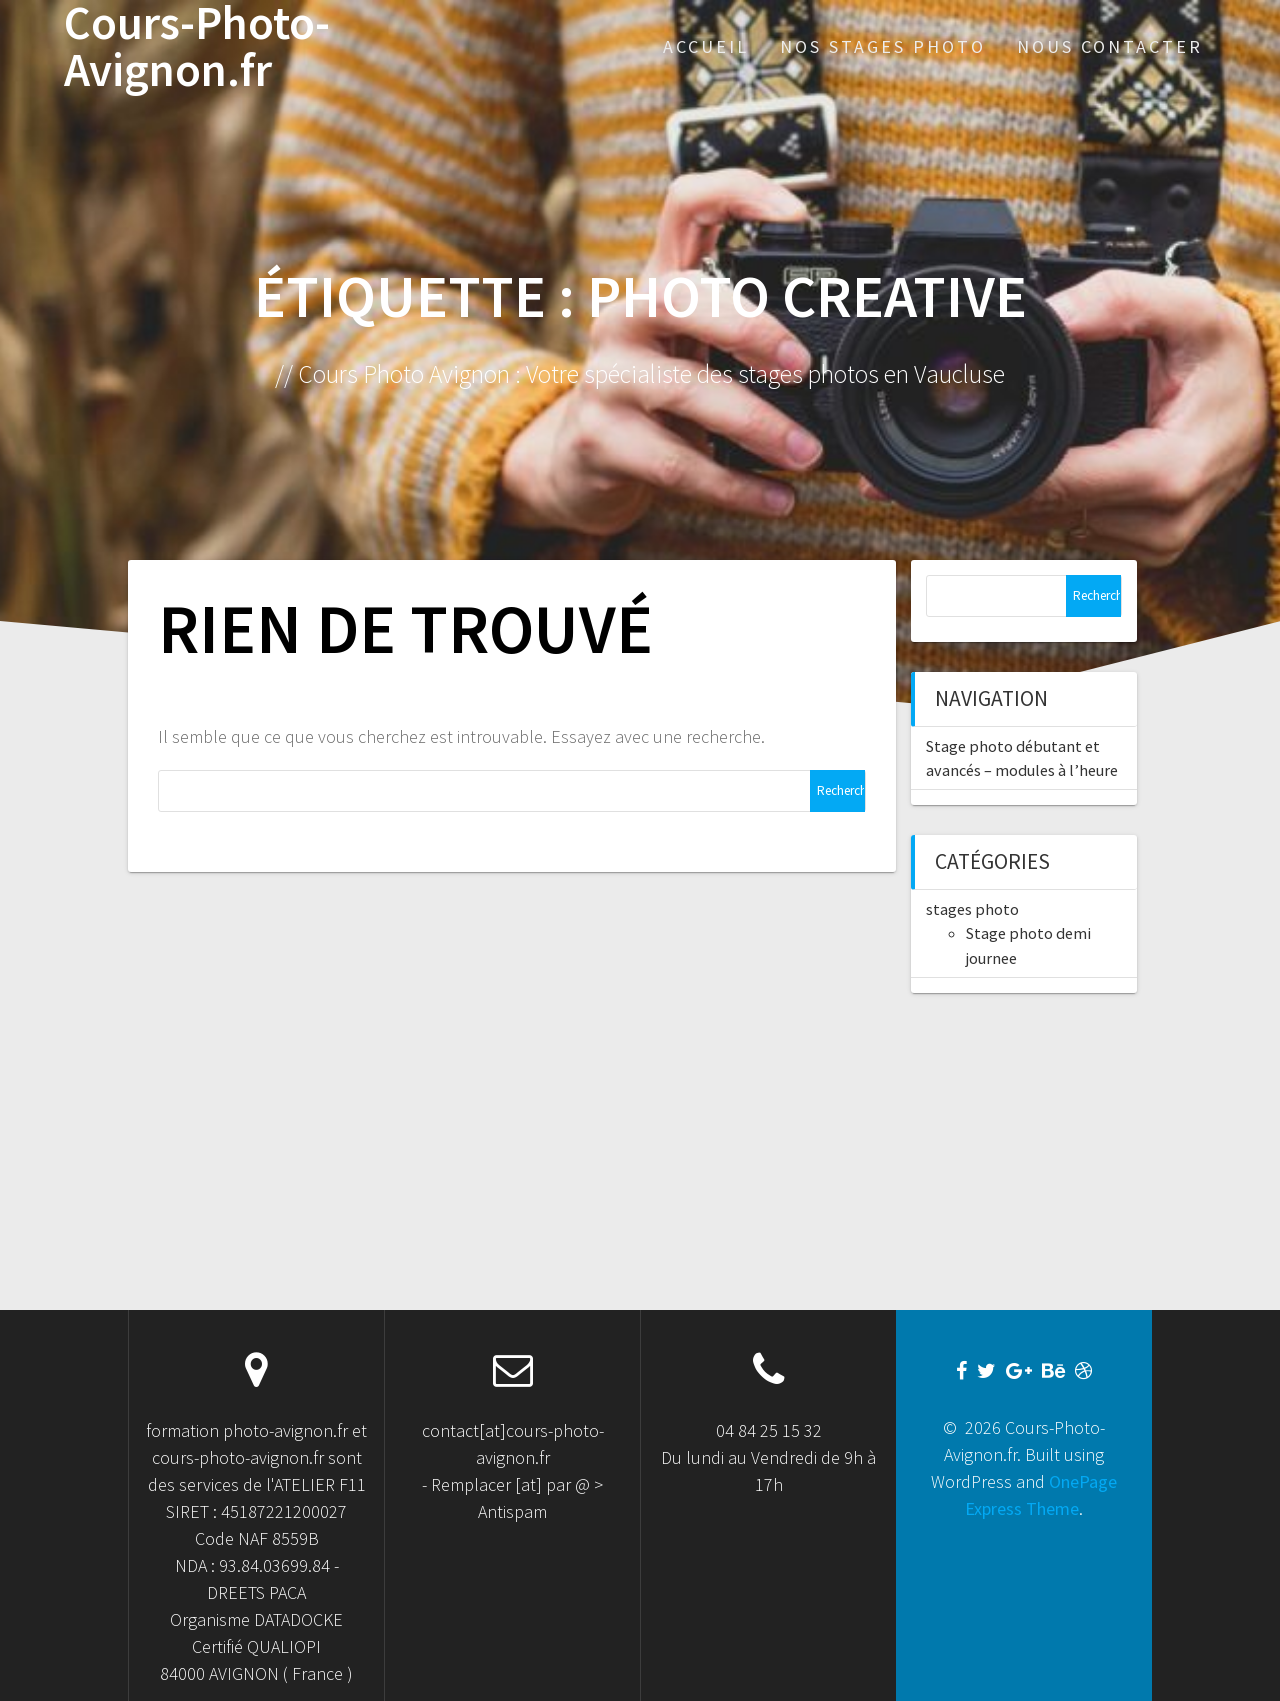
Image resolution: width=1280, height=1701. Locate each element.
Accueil (706, 46)
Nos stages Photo (883, 46)
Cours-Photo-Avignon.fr (197, 47)
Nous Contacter (1110, 46)
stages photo (972, 909)
